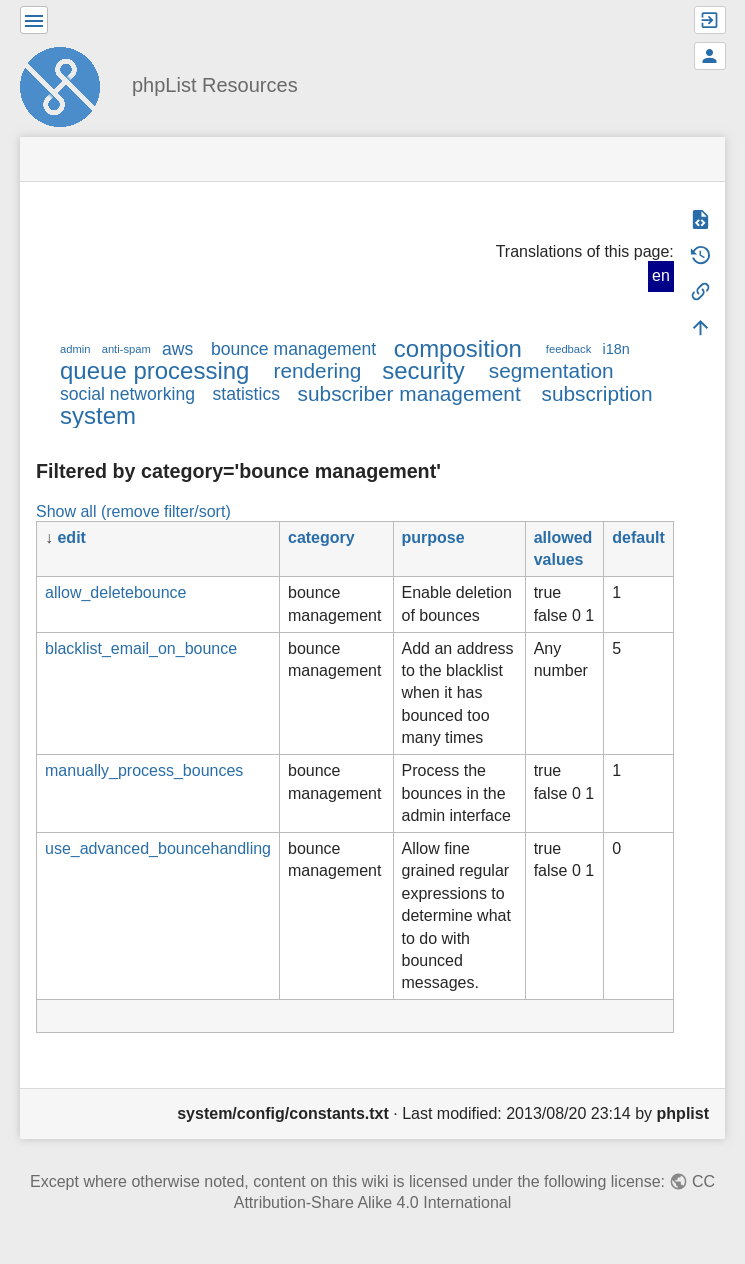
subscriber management (409, 393)
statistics (246, 394)
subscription (597, 393)
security (423, 370)
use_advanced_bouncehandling (158, 848)
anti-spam (126, 349)
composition (458, 348)
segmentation (551, 370)
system (98, 415)
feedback (568, 349)
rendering (317, 370)
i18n (615, 349)
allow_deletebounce (115, 592)
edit (71, 537)
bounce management (293, 349)
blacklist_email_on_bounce (141, 648)
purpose (433, 537)
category (321, 537)
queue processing (154, 370)
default (638, 537)
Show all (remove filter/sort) (133, 511)
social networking (127, 394)
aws (177, 349)
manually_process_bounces (144, 770)
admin (75, 349)
